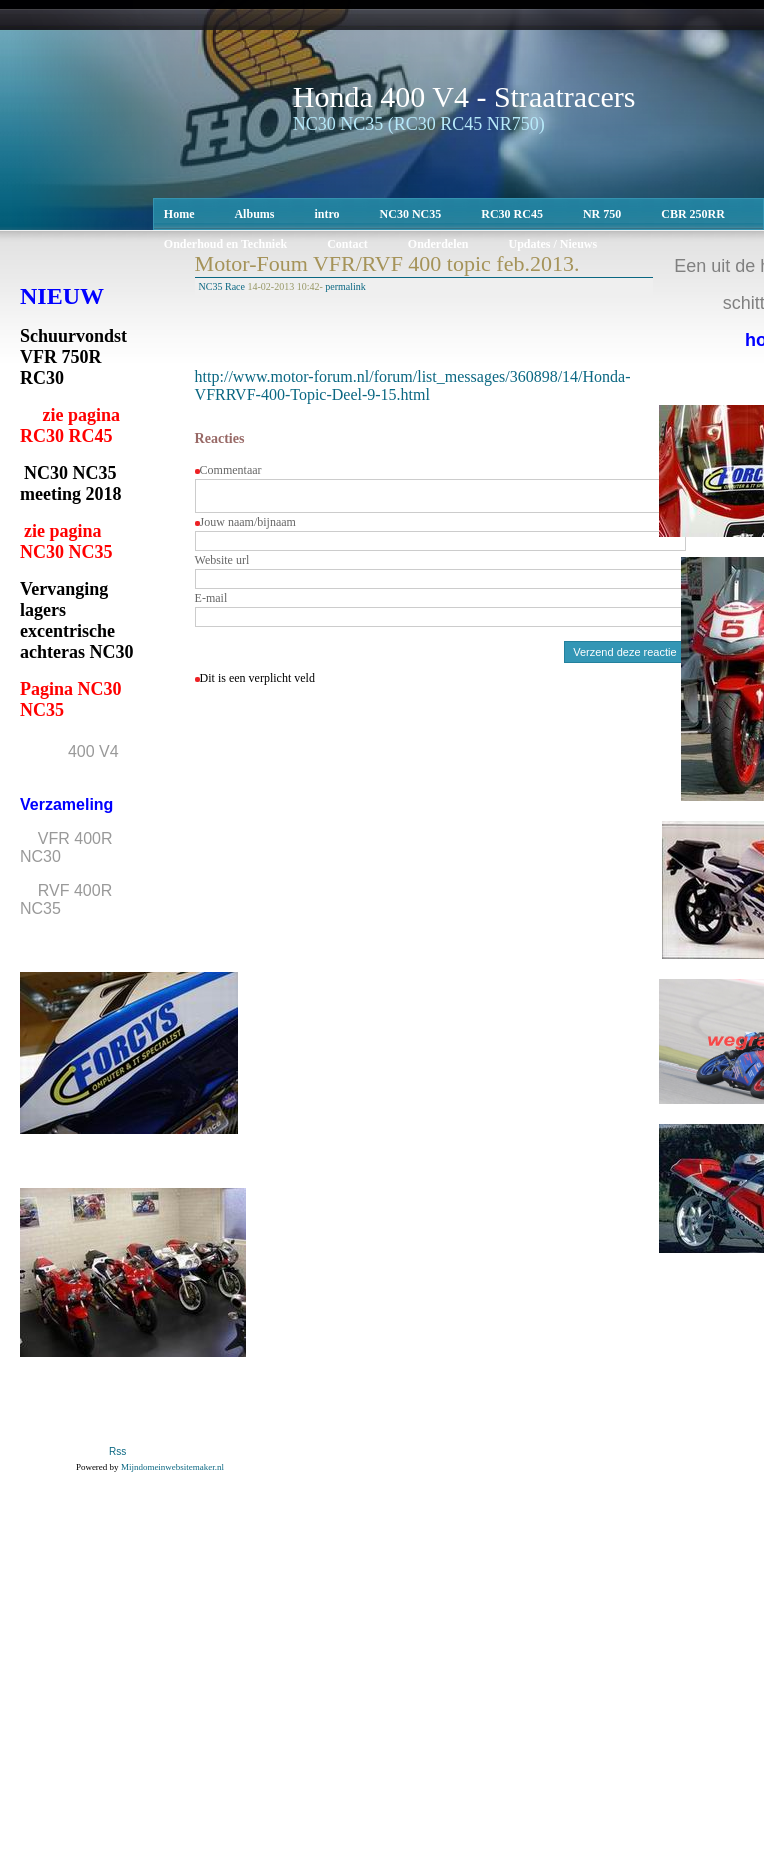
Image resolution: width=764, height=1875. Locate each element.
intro (326, 214)
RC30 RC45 (512, 214)
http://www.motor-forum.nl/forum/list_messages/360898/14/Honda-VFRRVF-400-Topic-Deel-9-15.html (413, 385)
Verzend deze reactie (624, 658)
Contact (347, 244)
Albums (254, 214)
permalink (345, 286)
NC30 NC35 (411, 214)
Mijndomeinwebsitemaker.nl (172, 1467)
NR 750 (602, 214)
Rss (117, 1452)
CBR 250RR (693, 214)
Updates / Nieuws (553, 244)
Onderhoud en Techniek (225, 244)
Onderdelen (438, 244)
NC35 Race (222, 286)
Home (179, 214)
